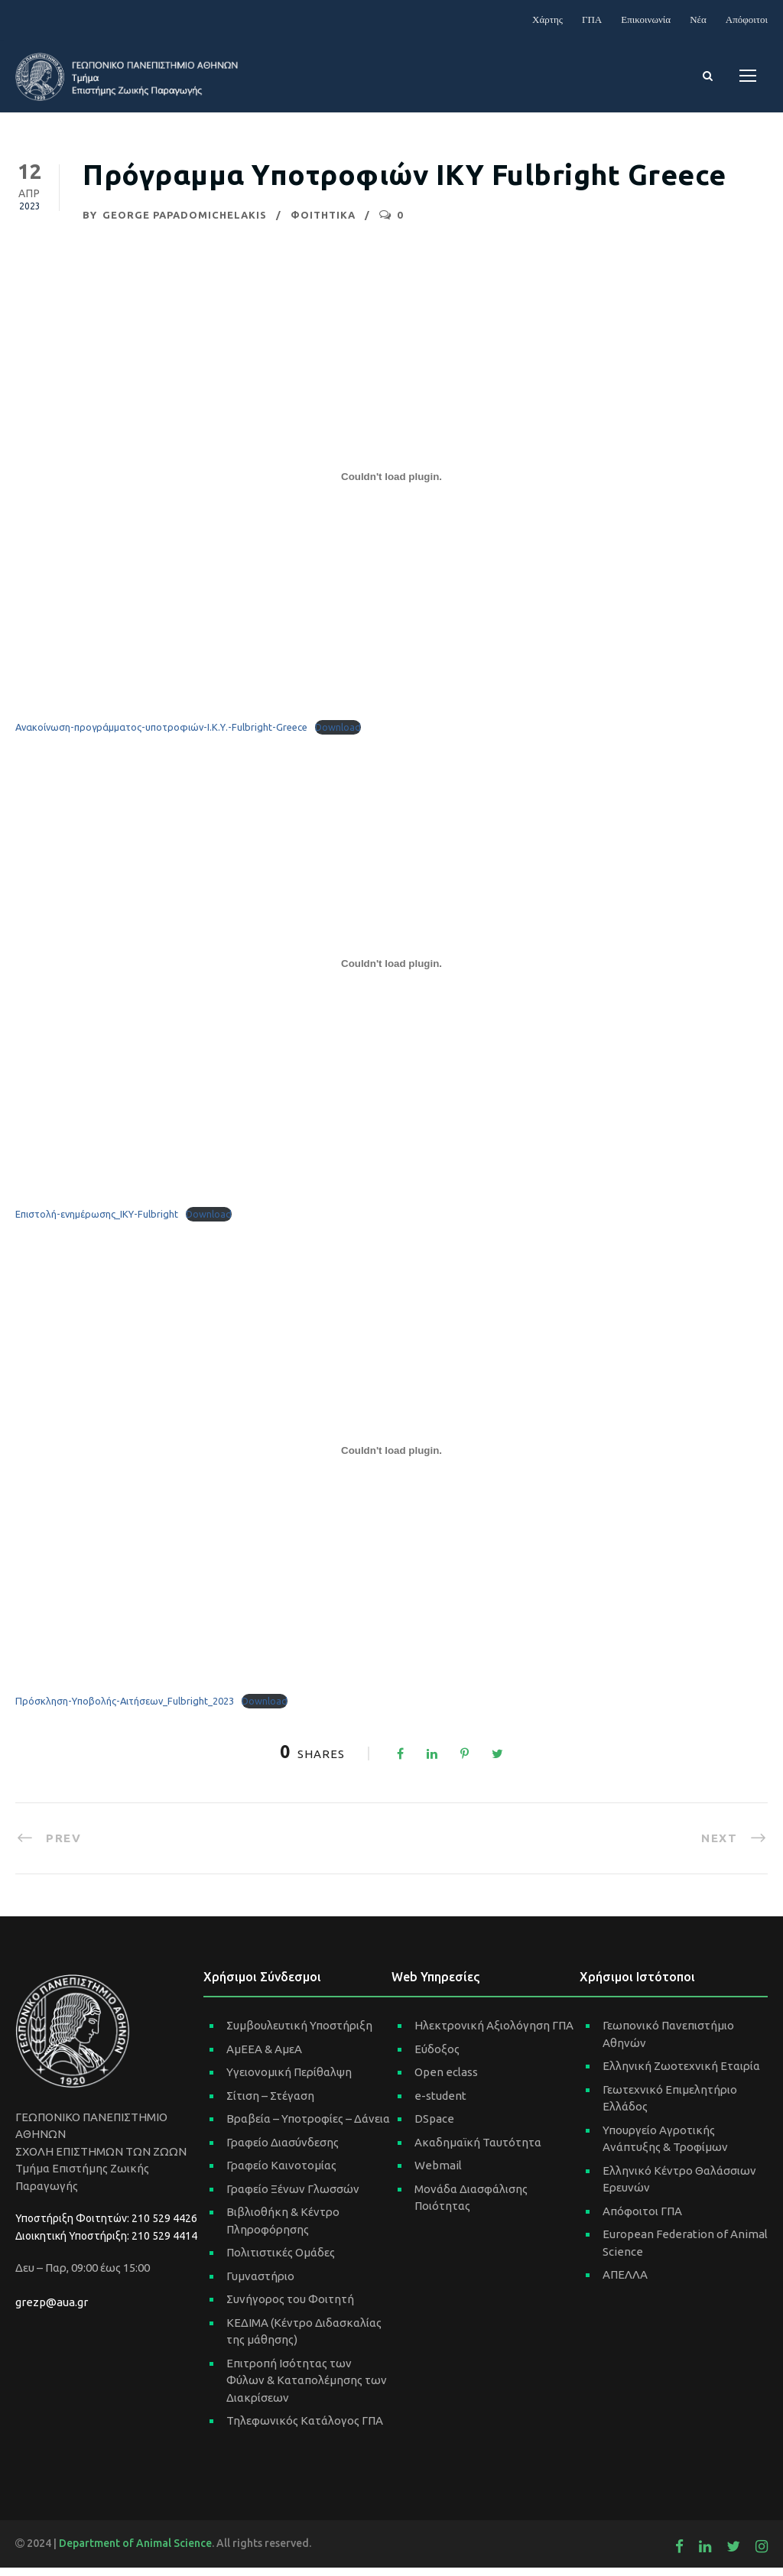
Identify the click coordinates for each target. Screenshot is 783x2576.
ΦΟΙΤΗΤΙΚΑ (323, 222)
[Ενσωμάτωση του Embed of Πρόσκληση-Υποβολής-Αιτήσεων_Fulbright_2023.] (391, 1459)
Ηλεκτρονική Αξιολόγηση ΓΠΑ (493, 2033)
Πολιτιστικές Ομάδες (280, 2260)
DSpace (434, 2126)
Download (338, 734)
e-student (440, 2103)
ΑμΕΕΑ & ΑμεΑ (264, 2056)
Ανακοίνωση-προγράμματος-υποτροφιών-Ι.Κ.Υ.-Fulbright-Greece (161, 734)
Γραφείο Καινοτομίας (281, 2173)
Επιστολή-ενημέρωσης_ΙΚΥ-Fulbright (96, 1222)
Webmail (438, 2173)
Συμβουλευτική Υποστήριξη (299, 2033)
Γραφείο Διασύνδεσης (282, 2149)
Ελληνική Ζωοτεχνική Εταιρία (681, 2074)
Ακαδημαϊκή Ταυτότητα (477, 2149)
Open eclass (446, 2080)
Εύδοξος (437, 2056)
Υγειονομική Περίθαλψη (289, 2080)
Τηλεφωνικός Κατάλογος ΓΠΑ (304, 2428)
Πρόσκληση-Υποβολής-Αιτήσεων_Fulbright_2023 (124, 1709)
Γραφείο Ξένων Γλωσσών (292, 2196)
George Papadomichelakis (184, 222)
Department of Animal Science (135, 2551)
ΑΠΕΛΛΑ (625, 2282)
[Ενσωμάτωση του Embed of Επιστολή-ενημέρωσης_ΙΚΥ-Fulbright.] (391, 972)
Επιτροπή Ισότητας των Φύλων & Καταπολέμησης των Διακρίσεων (306, 2388)
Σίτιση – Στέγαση (270, 2103)
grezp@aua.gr (51, 2310)
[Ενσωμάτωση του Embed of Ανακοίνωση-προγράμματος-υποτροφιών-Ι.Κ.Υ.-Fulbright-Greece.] (391, 484)
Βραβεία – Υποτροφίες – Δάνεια (308, 2126)
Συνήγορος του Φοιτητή (290, 2307)
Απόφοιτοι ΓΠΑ (642, 2218)
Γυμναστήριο (260, 2283)
